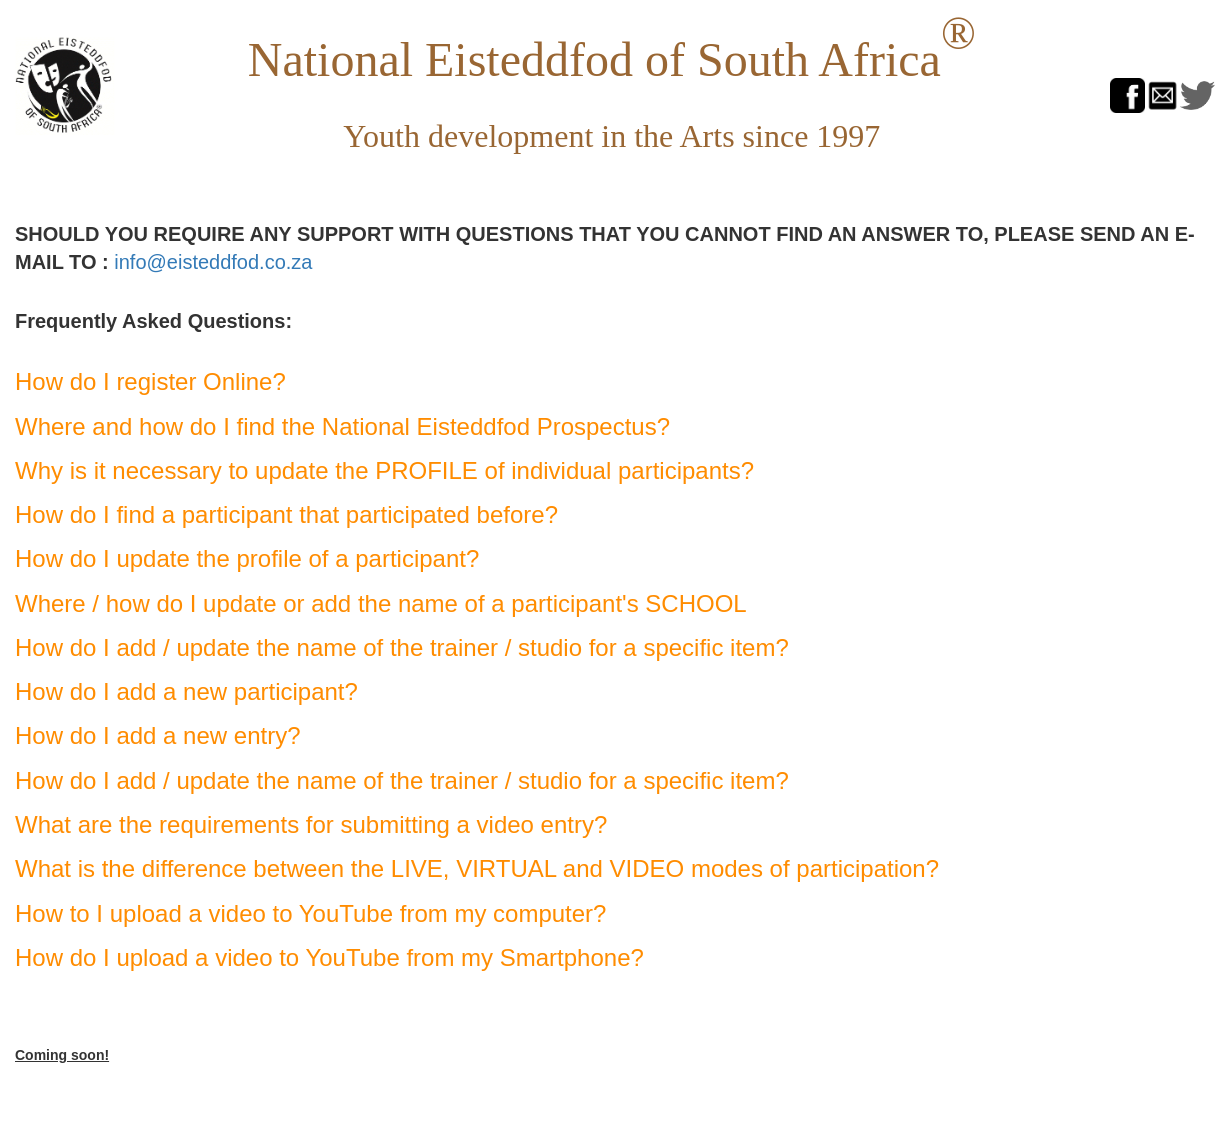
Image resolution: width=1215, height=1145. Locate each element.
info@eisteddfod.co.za (213, 262)
